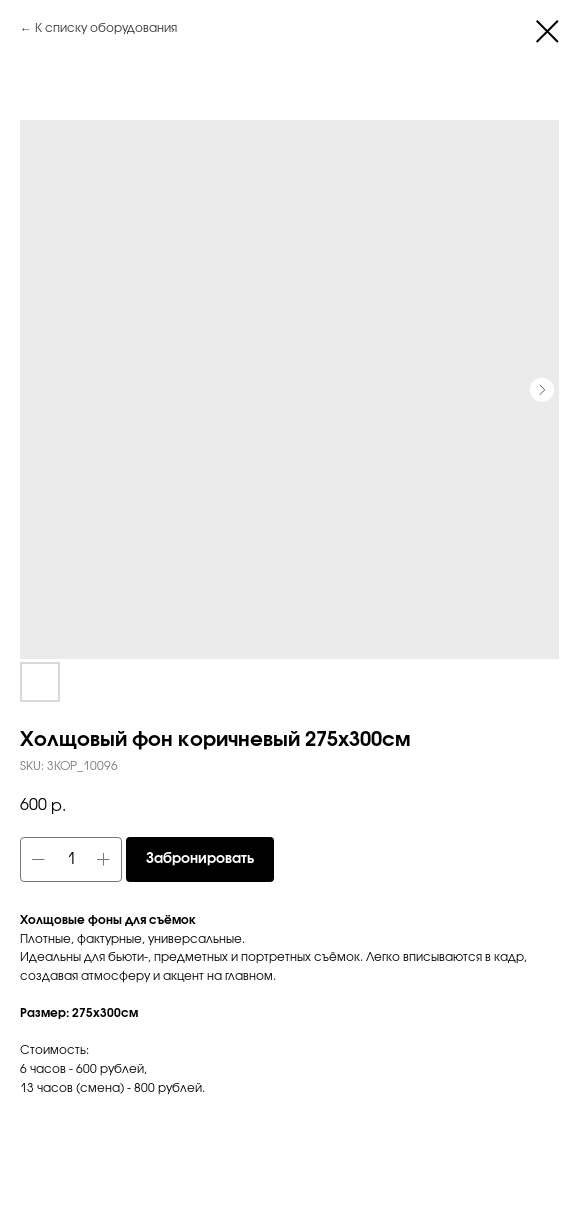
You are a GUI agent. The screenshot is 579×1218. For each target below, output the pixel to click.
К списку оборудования (106, 28)
